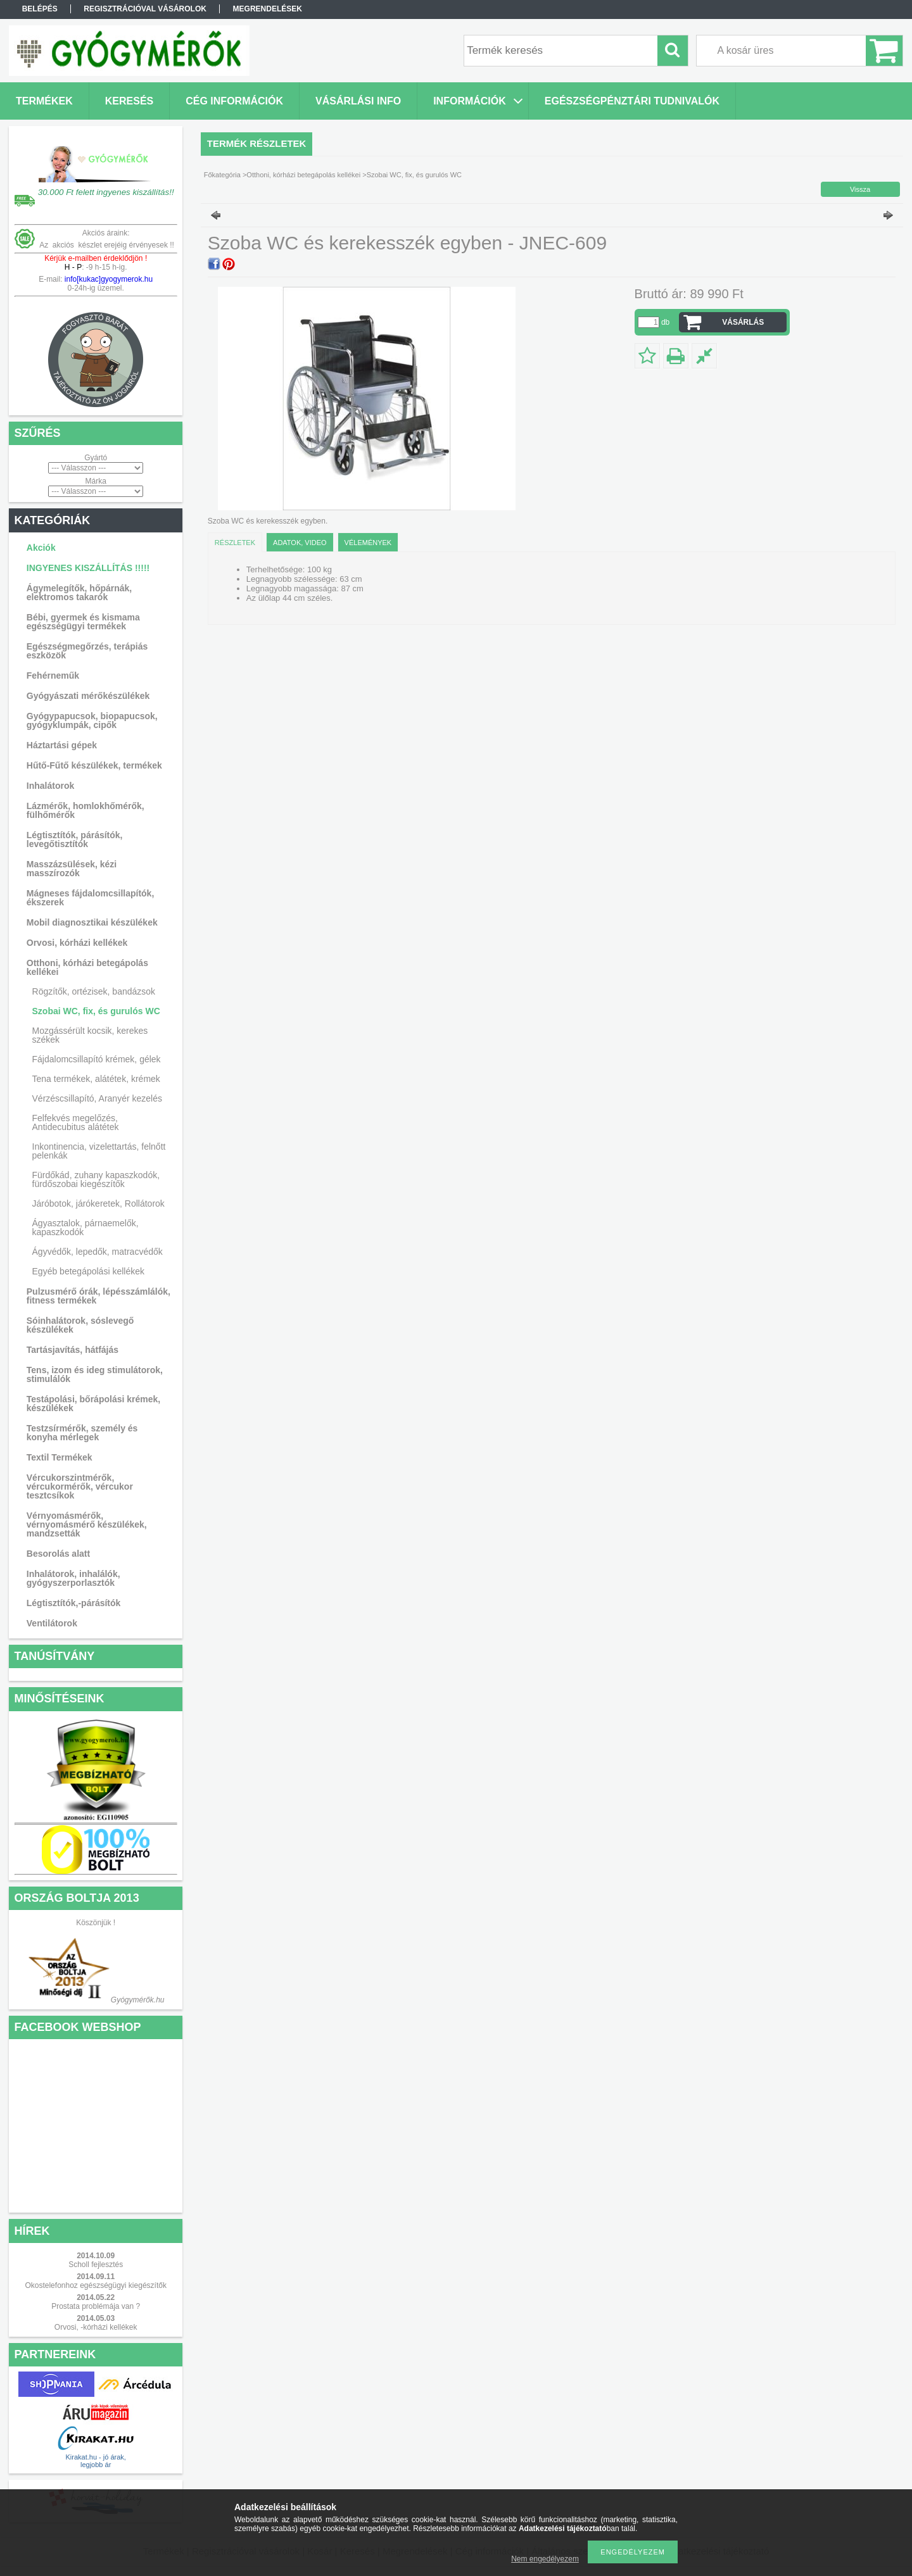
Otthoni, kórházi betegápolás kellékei (87, 967)
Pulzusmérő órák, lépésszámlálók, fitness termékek (98, 1295)
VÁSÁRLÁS (743, 322)
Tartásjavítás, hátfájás (72, 1350)
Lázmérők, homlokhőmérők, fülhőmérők (85, 810)
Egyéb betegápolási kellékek (88, 1271)
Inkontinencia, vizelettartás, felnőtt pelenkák (99, 1150)
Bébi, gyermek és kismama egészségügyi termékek (83, 621)
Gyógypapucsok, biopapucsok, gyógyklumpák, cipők (92, 720)
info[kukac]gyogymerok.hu (107, 279)
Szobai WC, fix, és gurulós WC (96, 1011)
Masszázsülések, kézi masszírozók (72, 868)
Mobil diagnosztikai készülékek (92, 922)
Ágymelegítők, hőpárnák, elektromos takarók (79, 592)
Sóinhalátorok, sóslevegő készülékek (80, 1325)
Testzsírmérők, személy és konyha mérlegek (82, 1432)
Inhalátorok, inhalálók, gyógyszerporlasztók (73, 1578)
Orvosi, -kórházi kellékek (95, 2327)
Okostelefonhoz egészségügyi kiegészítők (95, 2285)
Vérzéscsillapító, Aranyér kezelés (97, 1098)
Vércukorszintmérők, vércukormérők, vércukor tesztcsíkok (80, 1486)
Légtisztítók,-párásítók (74, 1603)
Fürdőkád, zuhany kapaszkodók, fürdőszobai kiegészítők (96, 1179)
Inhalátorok (50, 786)
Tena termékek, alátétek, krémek (96, 1079)
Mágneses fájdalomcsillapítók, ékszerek (91, 897)
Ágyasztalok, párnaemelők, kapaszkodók (85, 1227)
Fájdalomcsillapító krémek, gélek (96, 1059)
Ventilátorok (52, 1623)
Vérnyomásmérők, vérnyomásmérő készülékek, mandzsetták (87, 1524)
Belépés (40, 8)
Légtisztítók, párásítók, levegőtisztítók (75, 839)
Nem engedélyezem (545, 2558)
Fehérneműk (53, 675)
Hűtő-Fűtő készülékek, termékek (94, 765)
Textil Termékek (59, 1457)
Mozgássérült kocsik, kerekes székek (90, 1035)
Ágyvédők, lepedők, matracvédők (97, 1252)
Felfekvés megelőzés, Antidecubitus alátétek (75, 1122)
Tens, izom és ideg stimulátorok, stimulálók (95, 1374)
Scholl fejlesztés (95, 2264)
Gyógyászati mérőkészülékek (88, 696)
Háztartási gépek (62, 745)
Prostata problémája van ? (95, 2306)
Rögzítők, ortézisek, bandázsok (94, 991)
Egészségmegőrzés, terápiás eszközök (87, 650)
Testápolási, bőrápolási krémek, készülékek (93, 1403)
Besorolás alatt (58, 1554)
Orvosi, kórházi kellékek (77, 943)
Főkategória (222, 175)
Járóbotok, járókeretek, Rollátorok (98, 1203)
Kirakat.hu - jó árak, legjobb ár (95, 2460)
